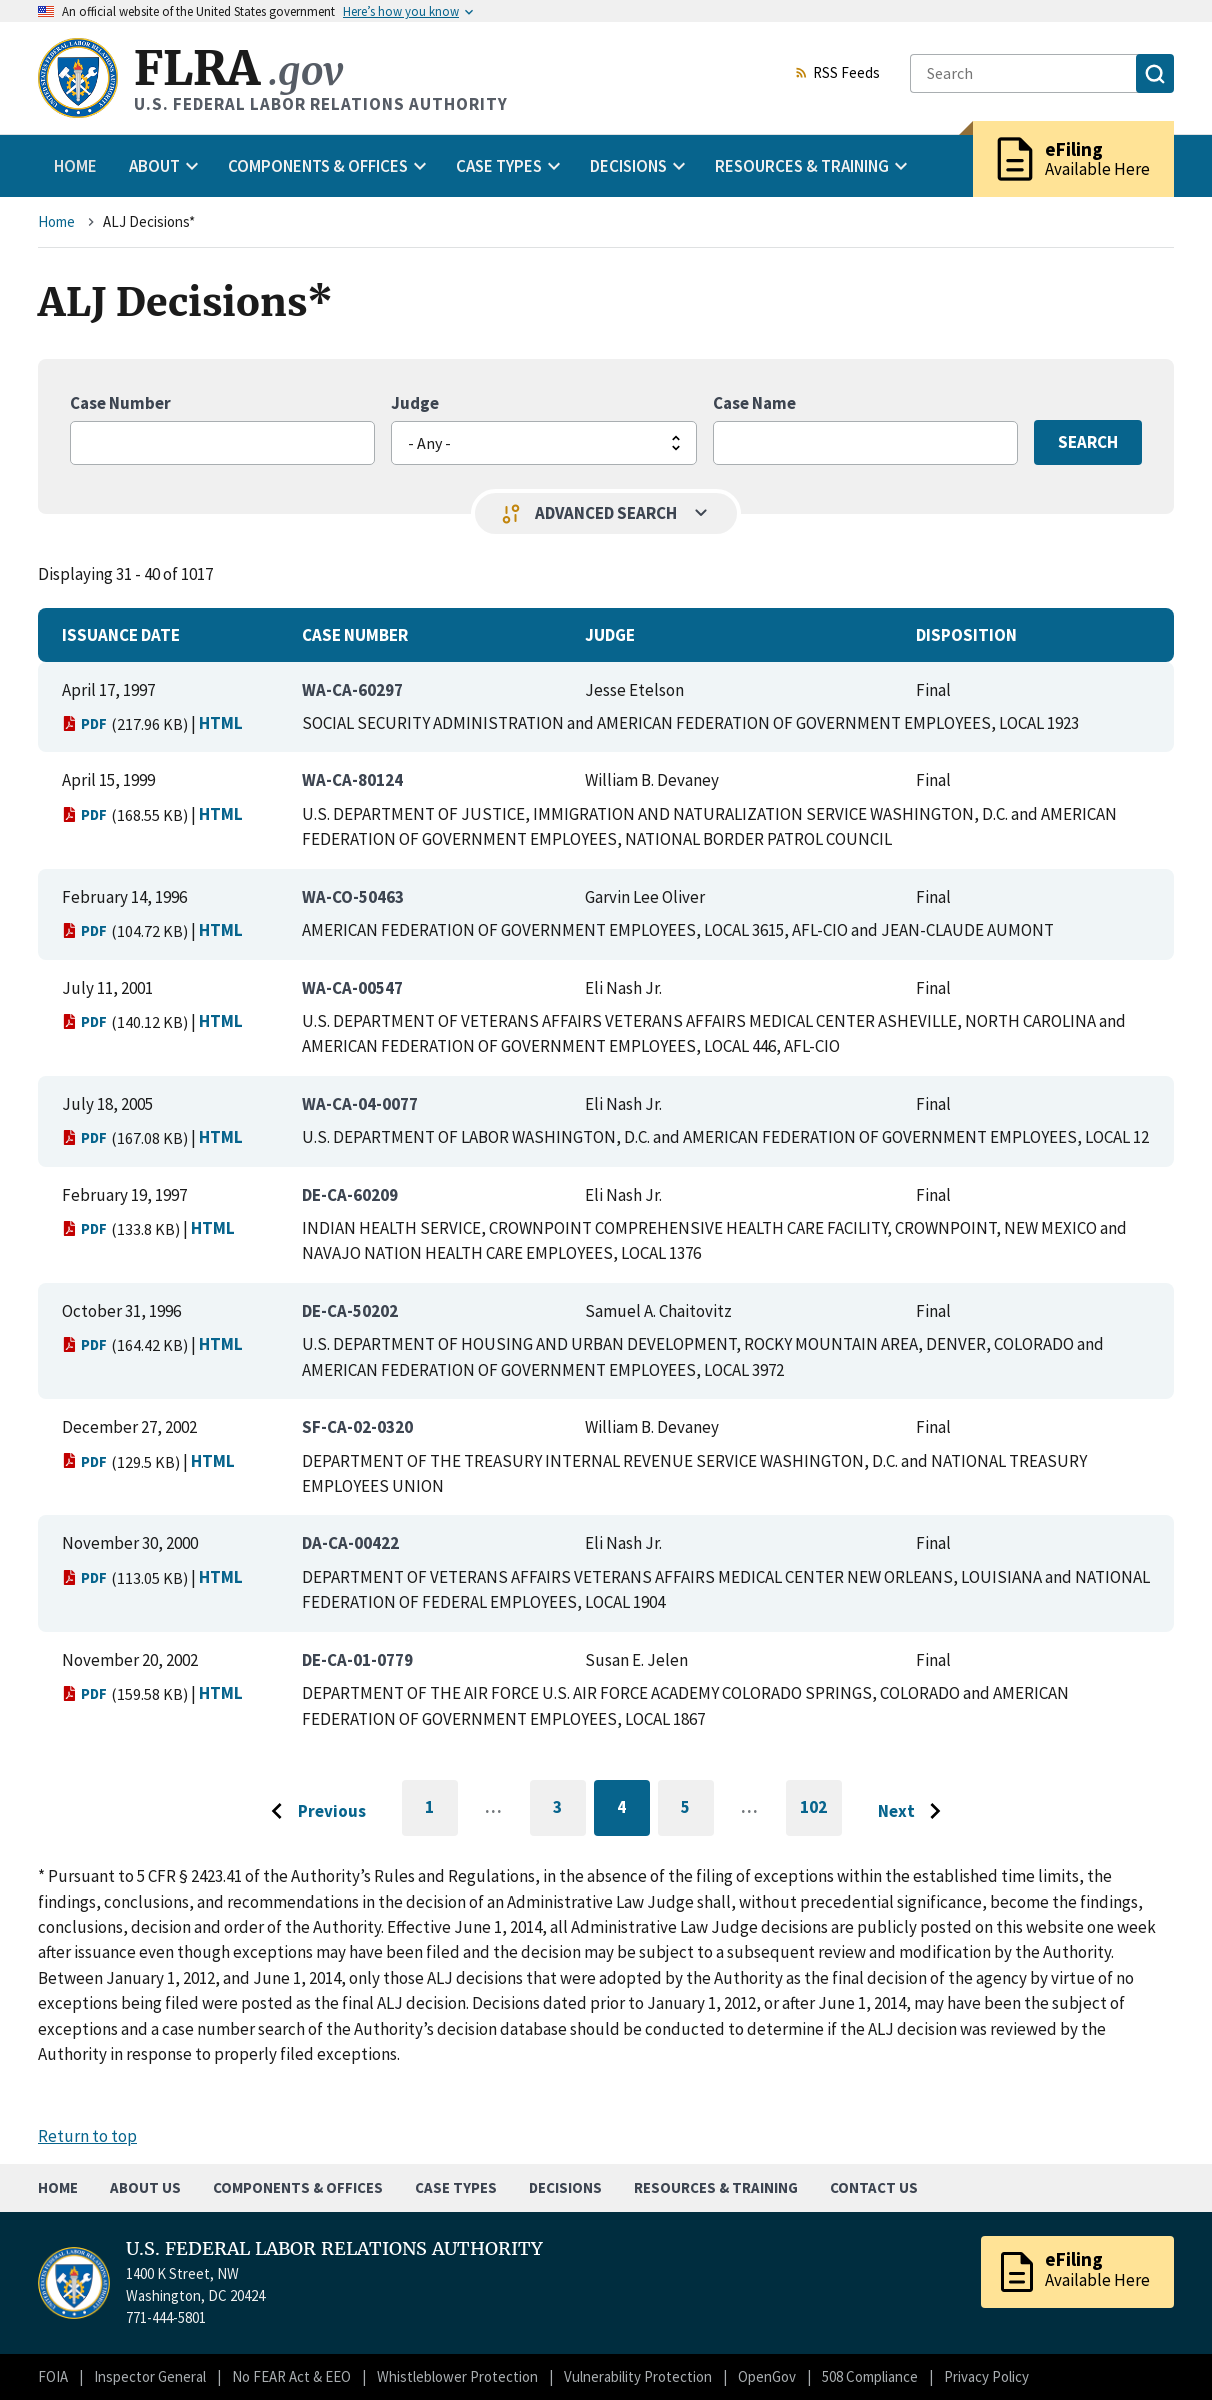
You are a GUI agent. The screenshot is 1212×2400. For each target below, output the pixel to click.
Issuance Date (121, 635)
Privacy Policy (986, 2376)
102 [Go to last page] (821, 1816)
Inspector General (150, 2376)
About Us (145, 2187)
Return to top (87, 2136)
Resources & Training (716, 2187)
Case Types (456, 2187)
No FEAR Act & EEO (291, 2376)
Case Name (754, 403)
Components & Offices (298, 2187)
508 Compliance (870, 2376)
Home (75, 166)
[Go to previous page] (313, 1812)
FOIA (53, 2376)
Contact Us (874, 2187)
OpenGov (767, 2376)
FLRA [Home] (238, 68)
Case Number (120, 403)
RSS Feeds (837, 74)
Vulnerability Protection (638, 2376)
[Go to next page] (914, 1812)
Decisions (565, 2187)
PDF (84, 723)
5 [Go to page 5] (697, 1810)
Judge (415, 403)
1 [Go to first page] (441, 1816)
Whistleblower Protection (457, 2376)
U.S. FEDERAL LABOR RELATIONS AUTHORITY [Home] (334, 2249)
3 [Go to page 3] (569, 1810)
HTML (221, 723)
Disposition (966, 635)
